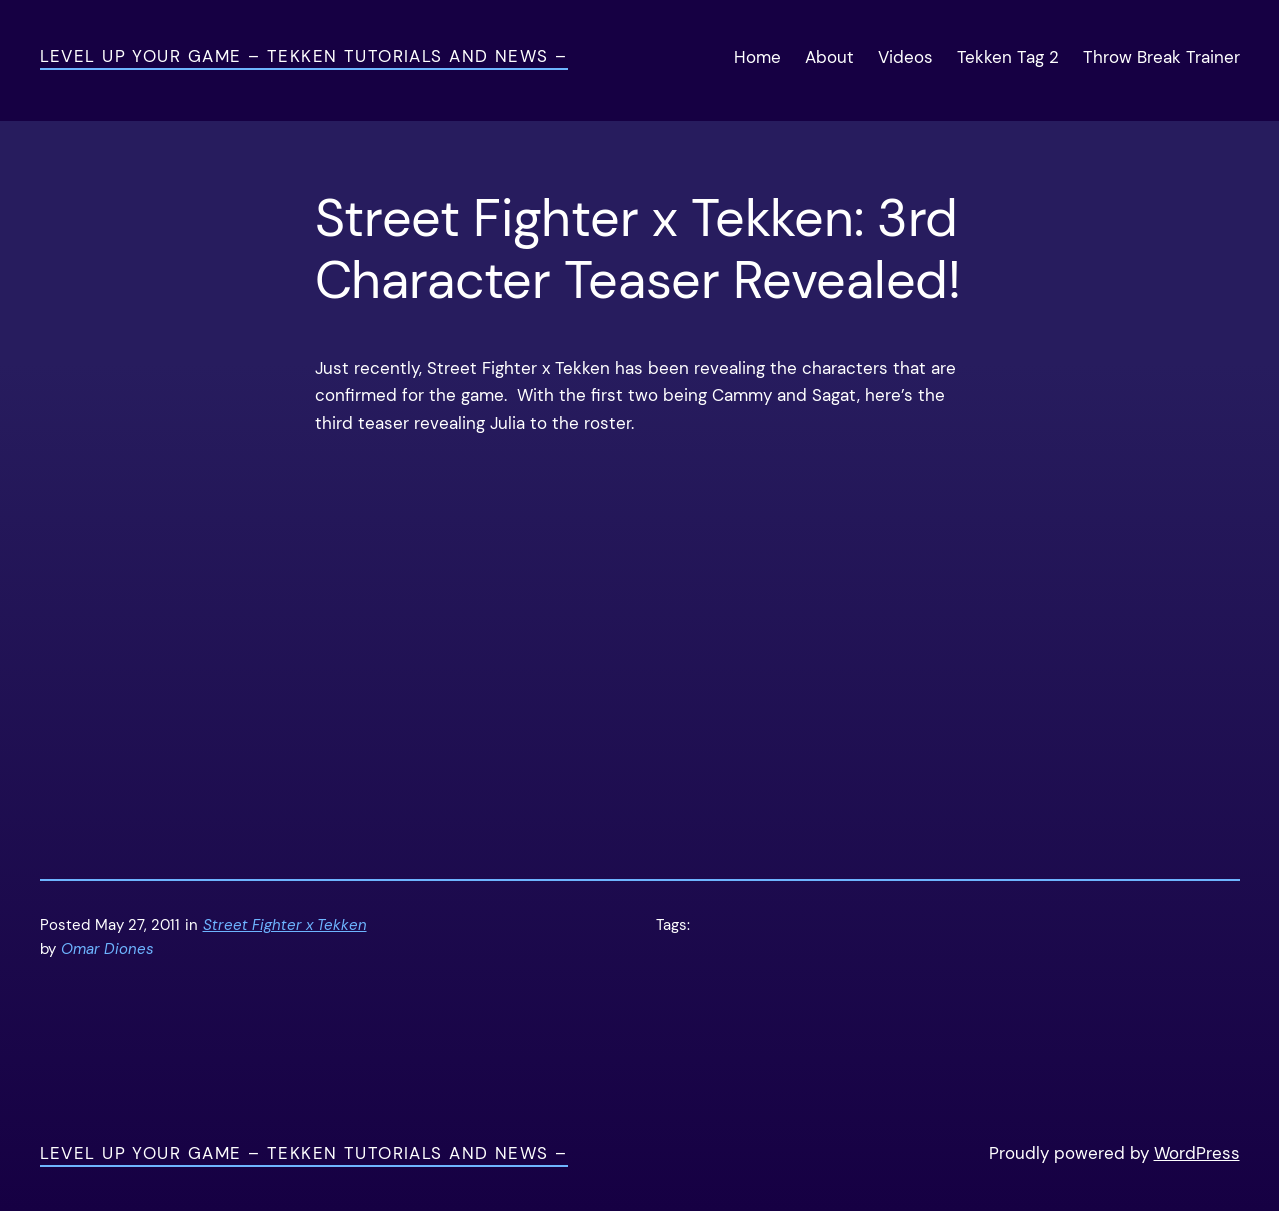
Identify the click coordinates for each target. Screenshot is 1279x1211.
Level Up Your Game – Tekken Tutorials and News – (304, 56)
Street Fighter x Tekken (285, 925)
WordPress (1197, 1153)
